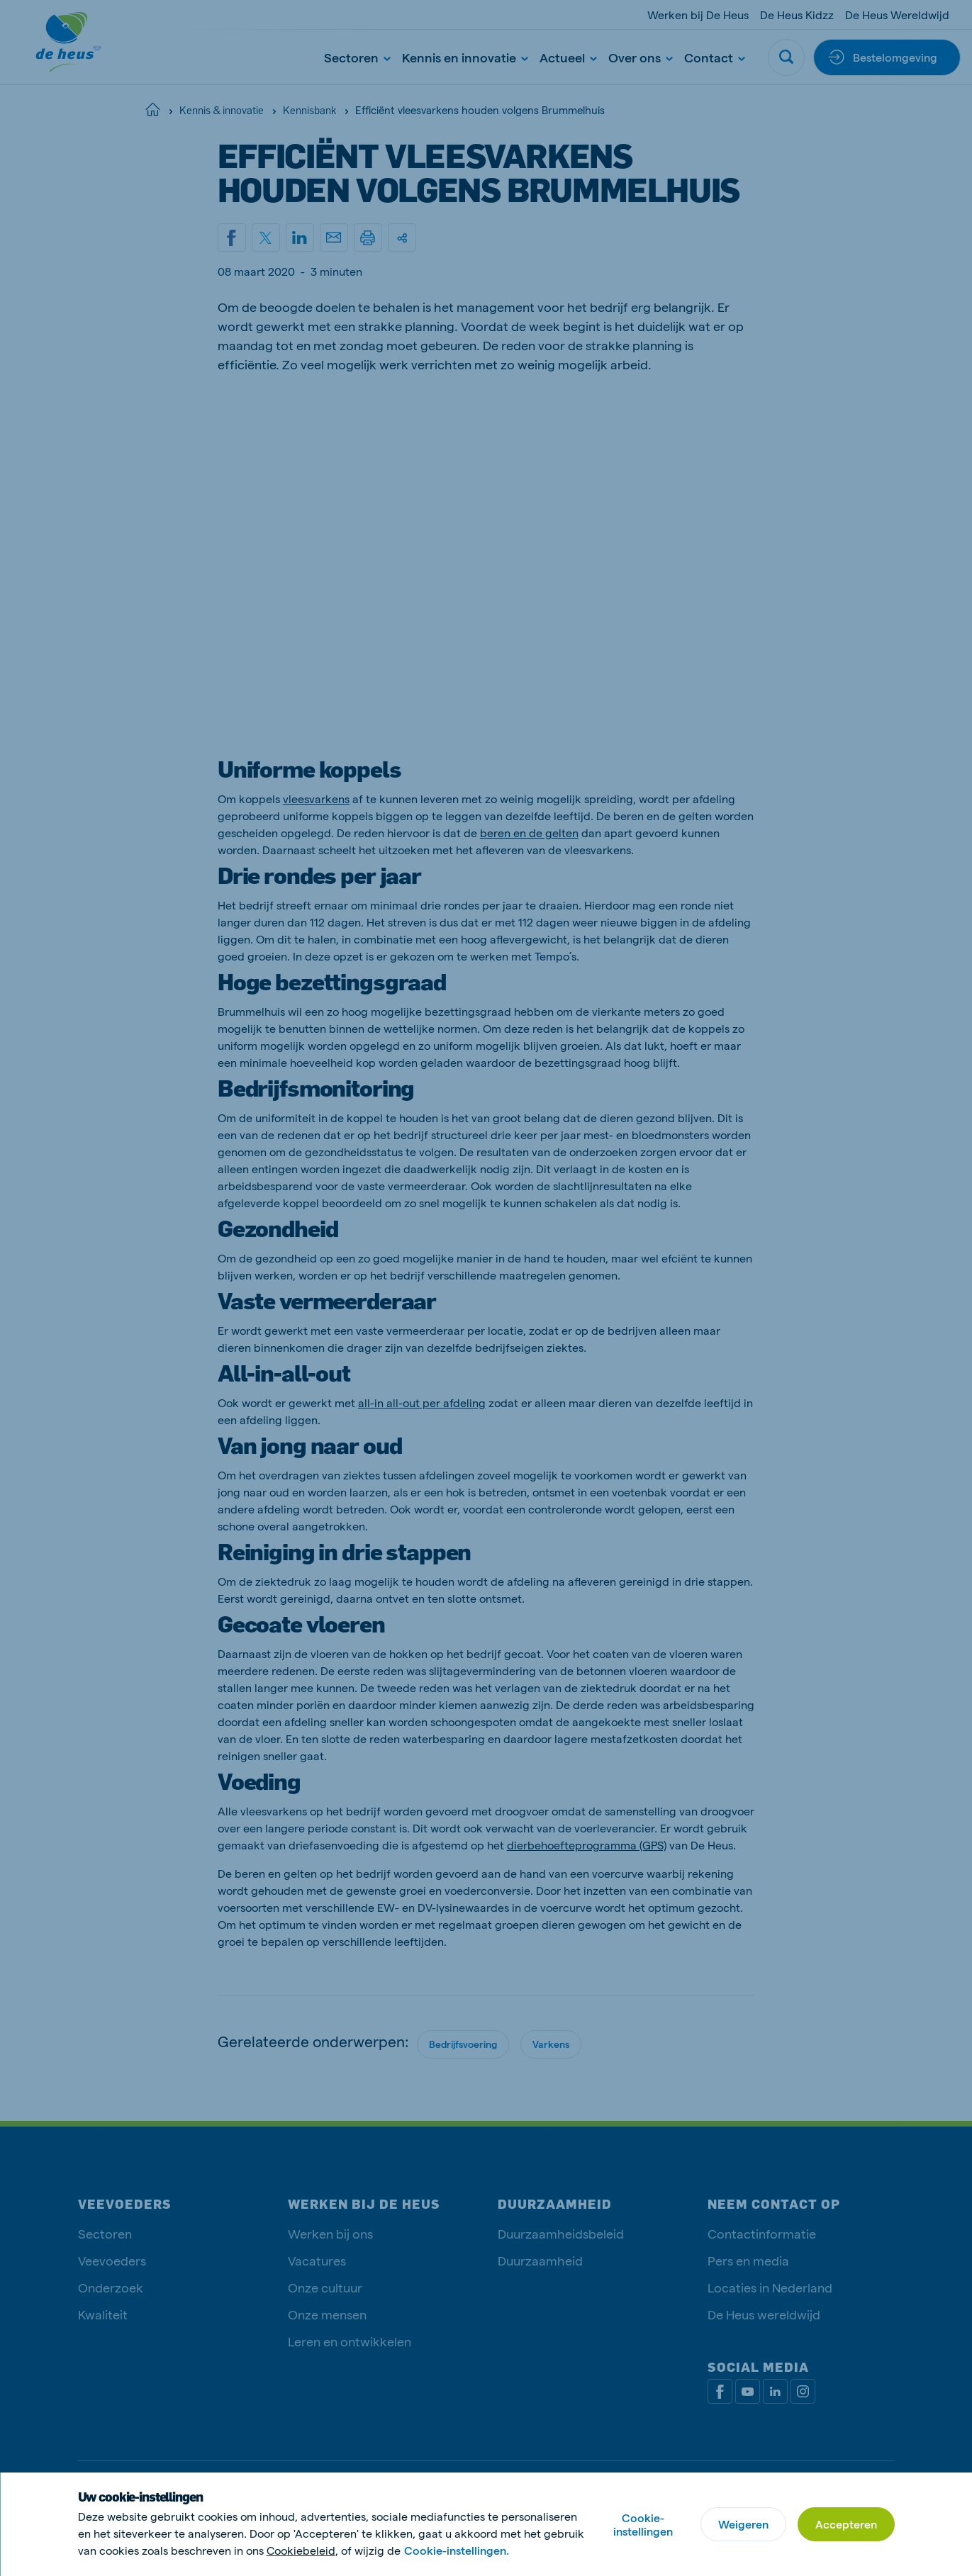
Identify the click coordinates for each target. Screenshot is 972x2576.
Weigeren (743, 2524)
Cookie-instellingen (643, 2524)
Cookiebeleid (301, 2550)
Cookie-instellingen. (456, 2550)
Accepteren (846, 2524)
